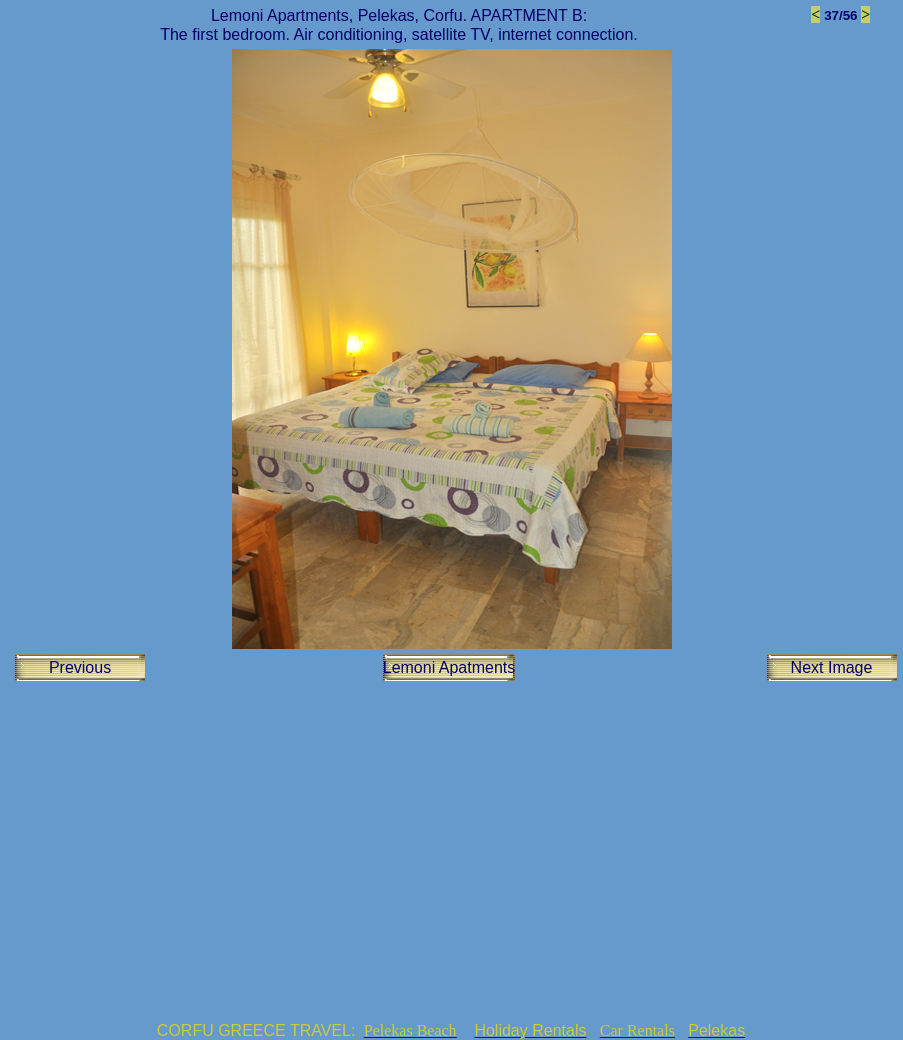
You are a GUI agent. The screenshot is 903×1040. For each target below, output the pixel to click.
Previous (80, 667)
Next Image (832, 667)
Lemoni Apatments (449, 667)
